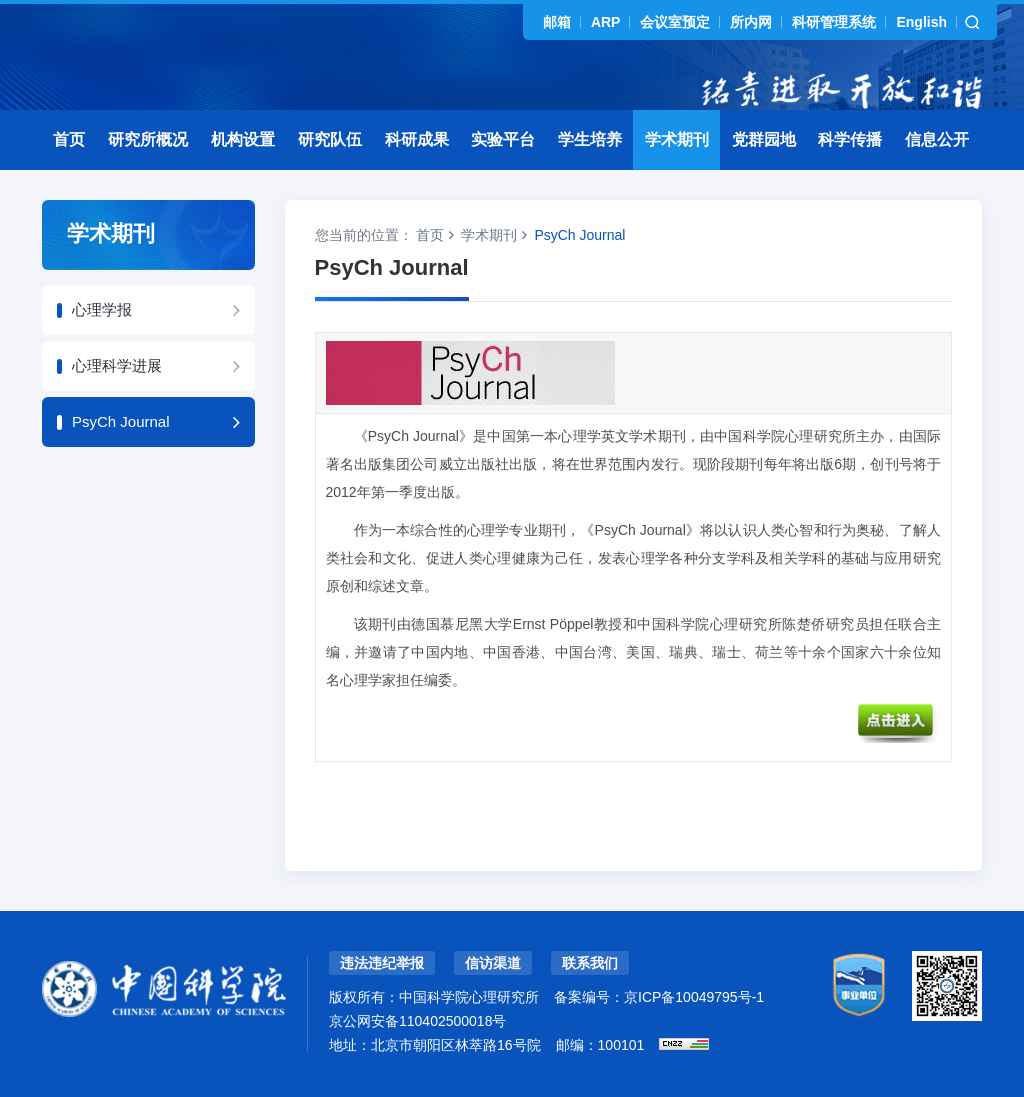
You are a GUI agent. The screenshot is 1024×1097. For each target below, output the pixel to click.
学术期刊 (677, 139)
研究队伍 (330, 139)
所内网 (751, 22)
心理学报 (102, 309)
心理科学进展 (117, 365)
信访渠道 (493, 963)
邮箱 (557, 22)
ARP (606, 22)
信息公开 (937, 139)
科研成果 (417, 139)
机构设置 (243, 139)
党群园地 (764, 139)
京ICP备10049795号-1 (694, 997)
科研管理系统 (834, 22)
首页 (69, 139)
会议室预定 (675, 22)
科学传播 (850, 139)
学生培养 (590, 139)
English (921, 22)
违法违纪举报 (382, 963)
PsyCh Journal (121, 421)
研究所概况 (148, 139)
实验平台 (503, 139)
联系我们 (590, 963)
